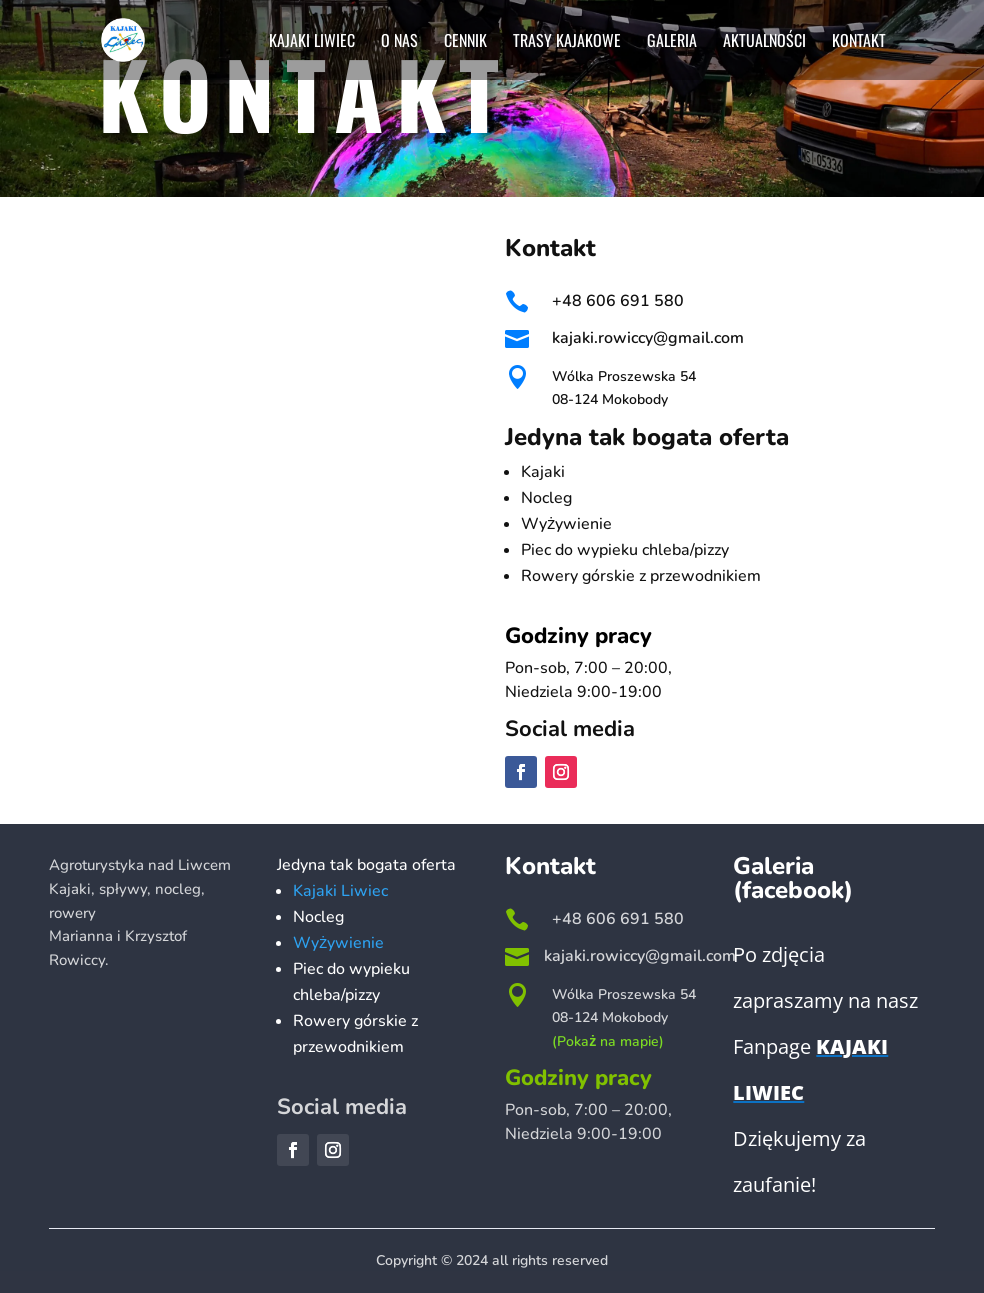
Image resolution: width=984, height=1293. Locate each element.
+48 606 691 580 (618, 301)
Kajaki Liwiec (312, 42)
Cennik (465, 42)
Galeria (672, 42)
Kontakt (859, 42)
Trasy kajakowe (567, 42)
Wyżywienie (338, 943)
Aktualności (764, 42)
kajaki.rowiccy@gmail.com (648, 338)
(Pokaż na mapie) (608, 1041)
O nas (399, 42)
